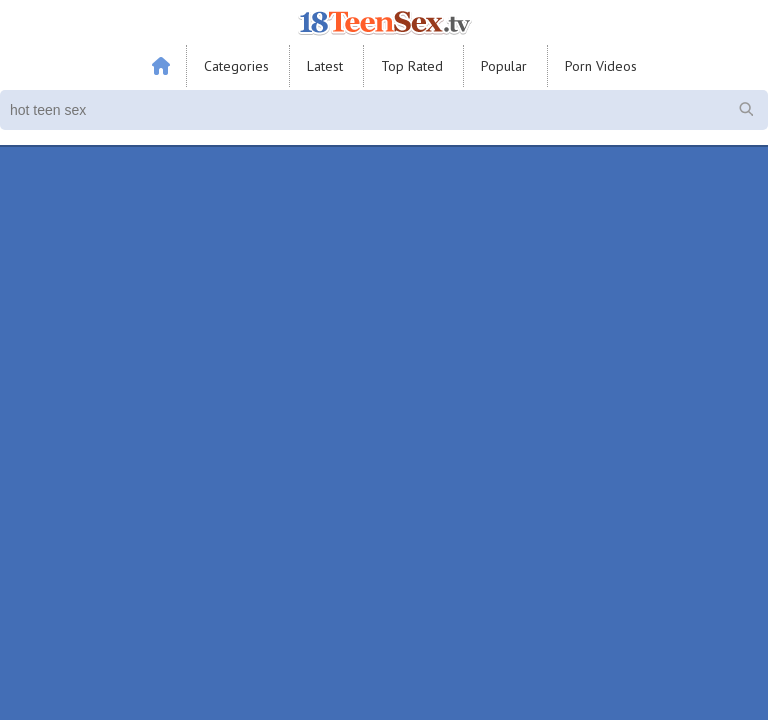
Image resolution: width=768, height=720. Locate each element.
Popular (504, 66)
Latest (325, 66)
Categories (236, 66)
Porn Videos (601, 66)
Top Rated (412, 66)
